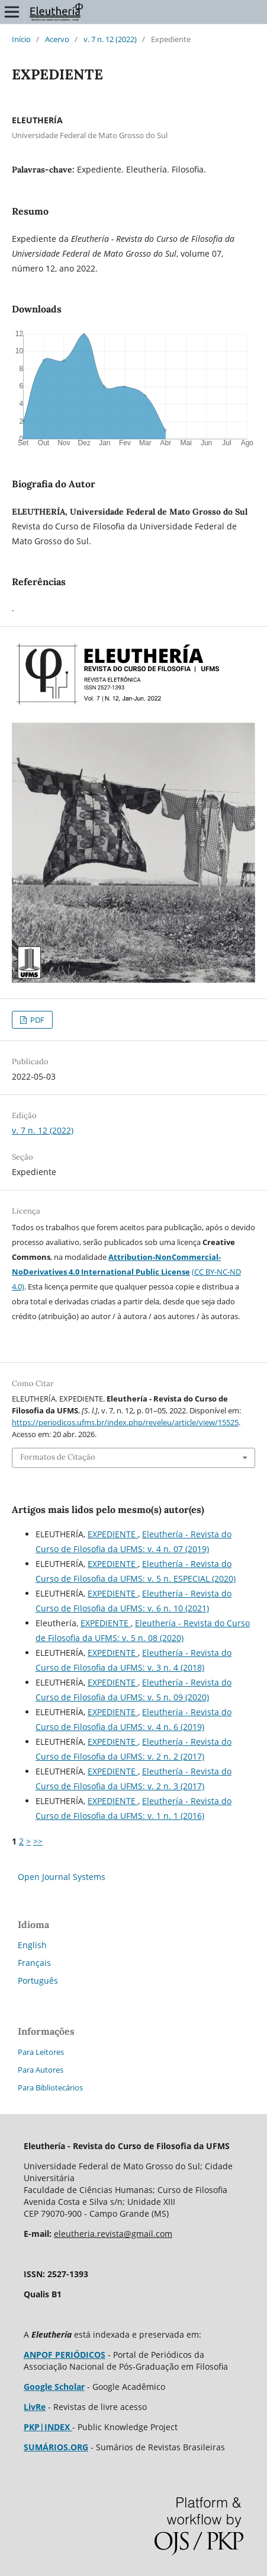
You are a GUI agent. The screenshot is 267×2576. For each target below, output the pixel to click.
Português (38, 1980)
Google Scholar (54, 2386)
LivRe (35, 2406)
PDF (36, 1019)
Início (21, 39)
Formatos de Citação (57, 1457)
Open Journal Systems (61, 1876)
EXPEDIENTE (113, 1534)
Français (34, 1962)
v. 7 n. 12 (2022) (110, 39)
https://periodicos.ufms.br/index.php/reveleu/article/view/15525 (125, 1422)
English (32, 1945)
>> (38, 1841)
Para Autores (40, 2069)
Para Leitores (41, 2052)
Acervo (57, 39)
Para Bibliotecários (50, 2087)
